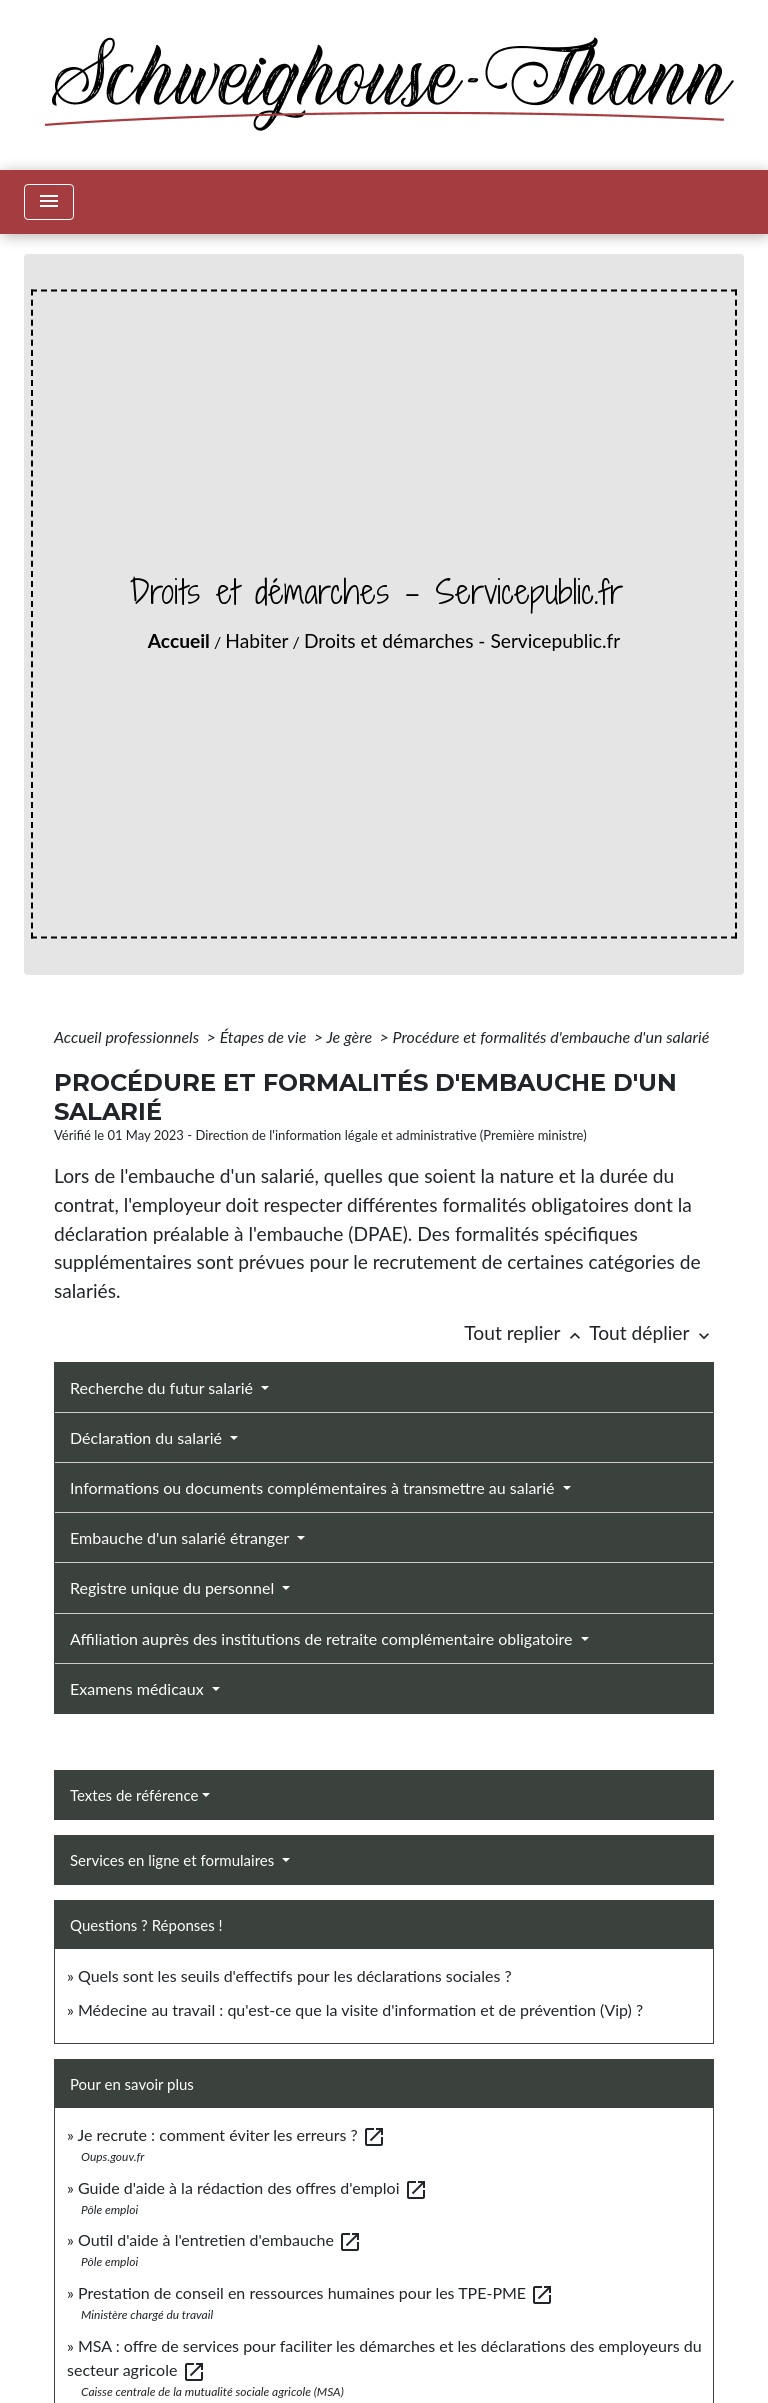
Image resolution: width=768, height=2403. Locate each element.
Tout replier (526, 1332)
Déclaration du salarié (148, 1437)
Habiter (256, 640)
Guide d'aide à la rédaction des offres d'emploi (253, 2187)
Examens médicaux (139, 1688)
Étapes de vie (265, 1036)
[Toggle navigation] (49, 202)
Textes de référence (134, 1795)
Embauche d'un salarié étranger (181, 1537)
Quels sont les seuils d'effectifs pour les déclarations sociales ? (295, 1975)
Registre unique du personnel (174, 1587)
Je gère (350, 1036)
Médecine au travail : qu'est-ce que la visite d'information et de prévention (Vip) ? (360, 2009)
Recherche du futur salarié (163, 1387)
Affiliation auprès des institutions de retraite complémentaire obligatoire (323, 1638)
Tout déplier (651, 1332)
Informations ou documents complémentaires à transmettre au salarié (314, 1487)
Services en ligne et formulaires (174, 1860)
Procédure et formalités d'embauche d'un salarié (551, 1036)
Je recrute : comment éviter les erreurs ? (232, 2134)
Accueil (179, 640)
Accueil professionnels (128, 1036)
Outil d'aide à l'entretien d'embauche (220, 2239)
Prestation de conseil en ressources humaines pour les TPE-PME (316, 2292)
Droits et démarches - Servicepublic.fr (462, 640)
